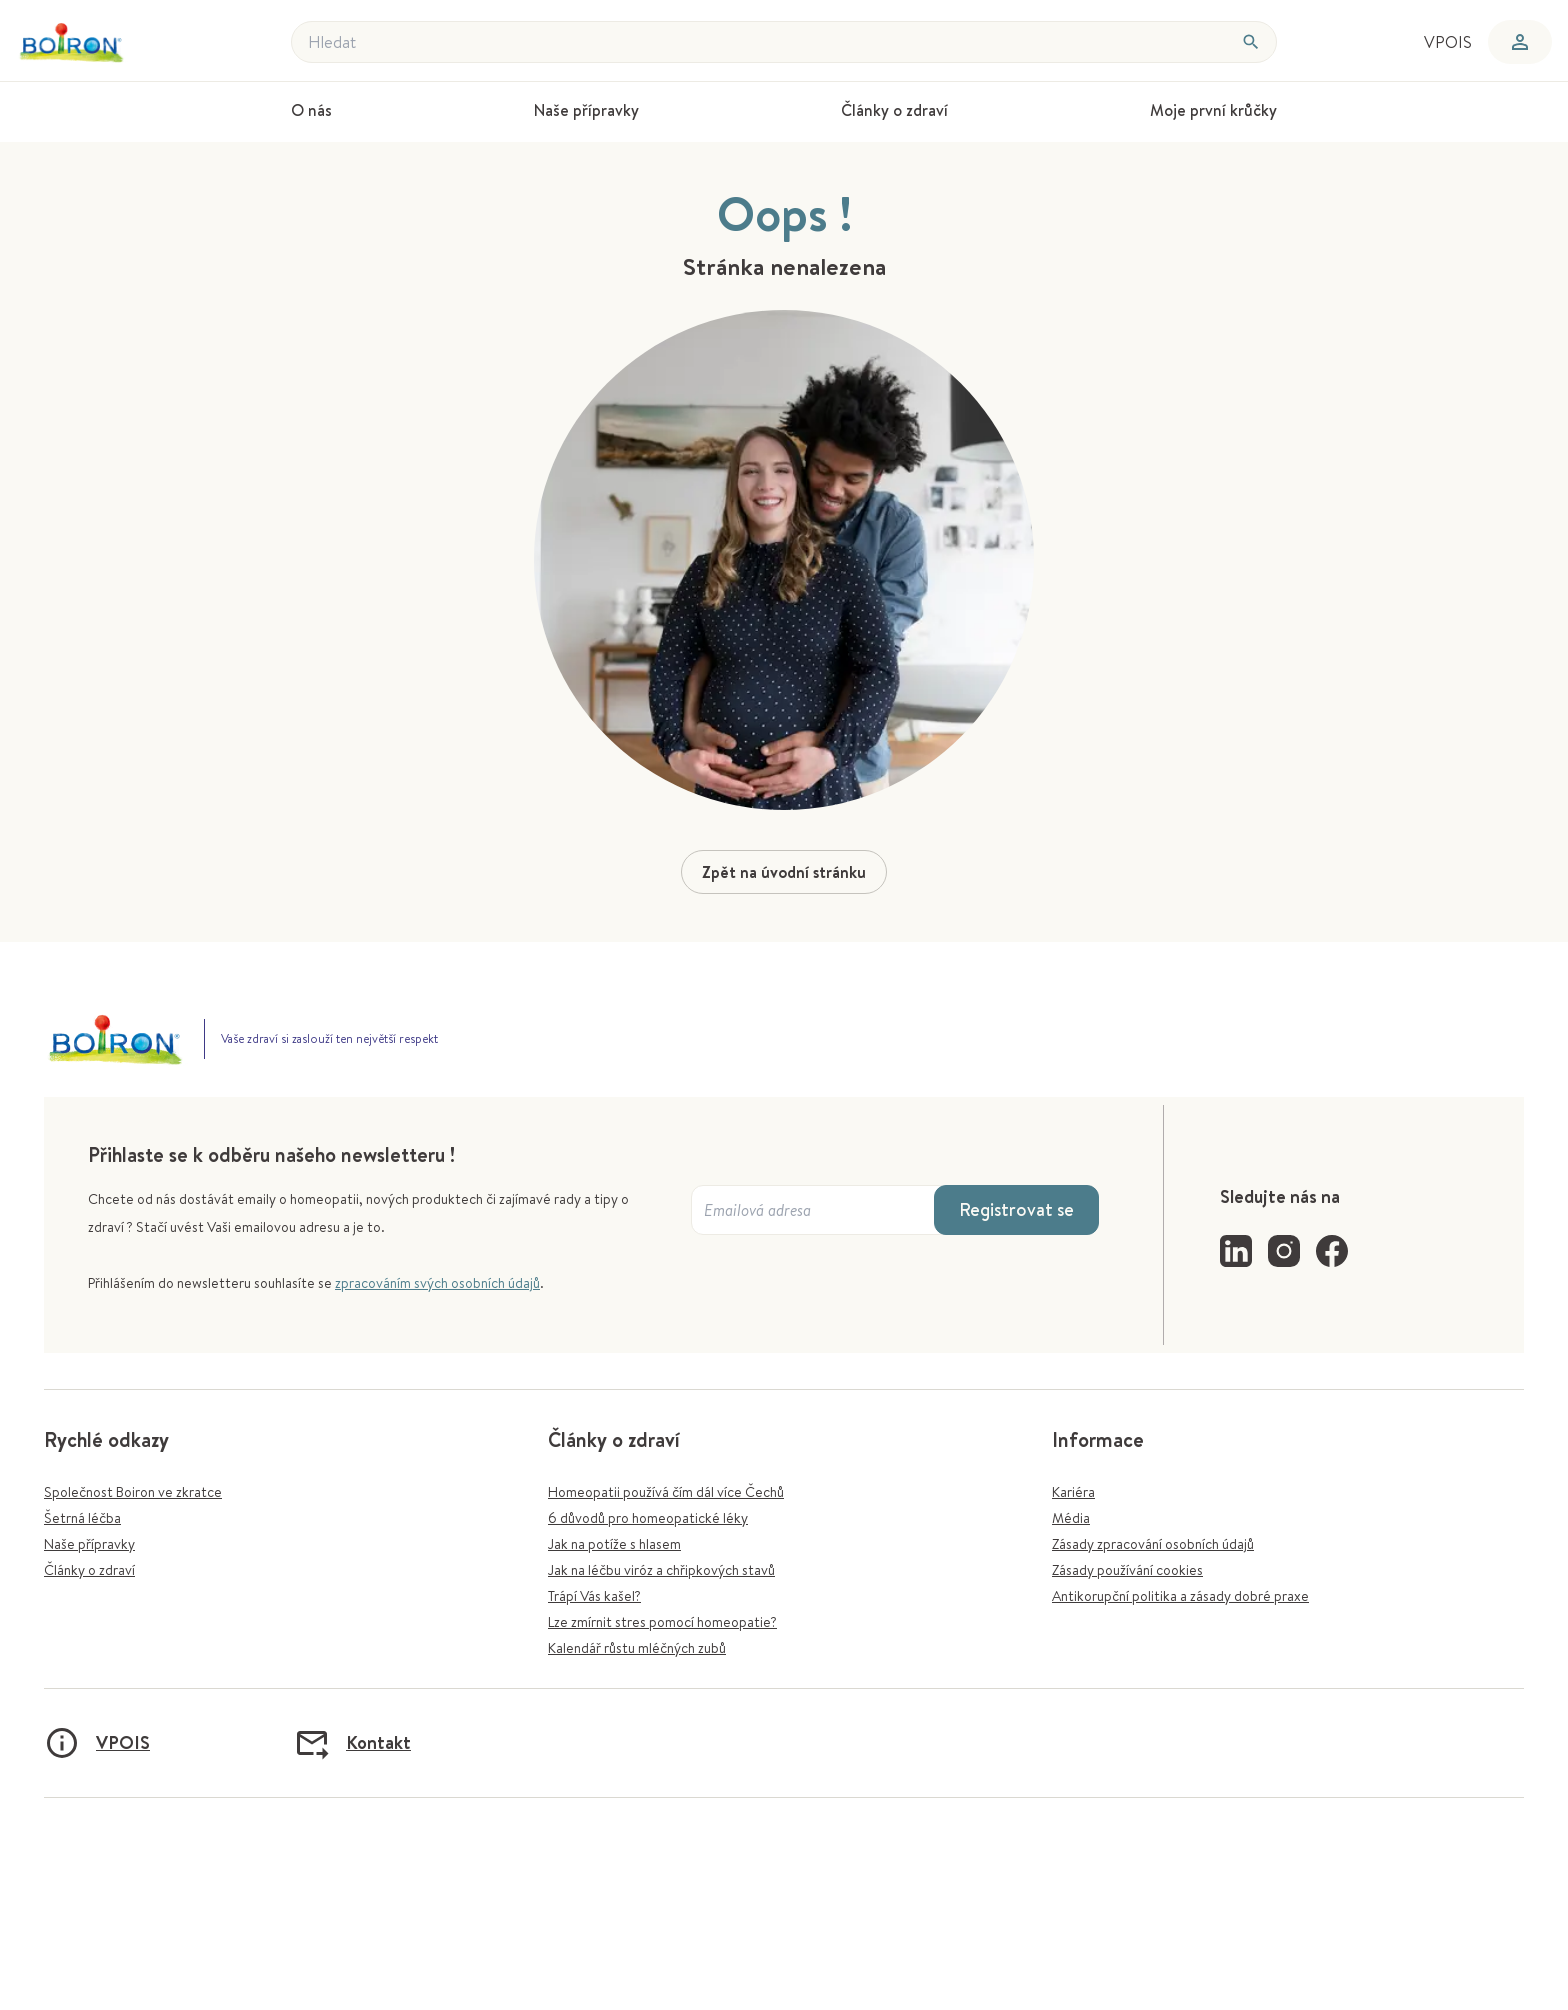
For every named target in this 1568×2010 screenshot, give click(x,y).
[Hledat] (1251, 42)
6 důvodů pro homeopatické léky (648, 1518)
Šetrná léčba (82, 1518)
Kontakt (352, 1743)
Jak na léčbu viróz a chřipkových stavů (661, 1570)
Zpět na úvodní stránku (784, 872)
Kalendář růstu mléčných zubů (637, 1648)
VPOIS (97, 1743)
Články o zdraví (89, 1570)
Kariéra (1073, 1492)
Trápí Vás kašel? (594, 1596)
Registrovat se (1016, 1209)
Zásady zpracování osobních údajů (1153, 1544)
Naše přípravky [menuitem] (586, 110)
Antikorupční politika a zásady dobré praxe (1180, 1596)
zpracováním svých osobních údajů (437, 1283)
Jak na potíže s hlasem (614, 1544)
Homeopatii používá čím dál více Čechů (666, 1492)
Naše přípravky (89, 1544)
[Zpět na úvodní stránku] (107, 42)
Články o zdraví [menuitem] (894, 110)
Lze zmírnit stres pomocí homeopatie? (662, 1622)
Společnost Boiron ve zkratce (133, 1492)
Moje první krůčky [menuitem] (1213, 110)
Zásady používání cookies (1127, 1570)
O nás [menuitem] (311, 110)
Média (1071, 1518)
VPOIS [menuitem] (1448, 42)
